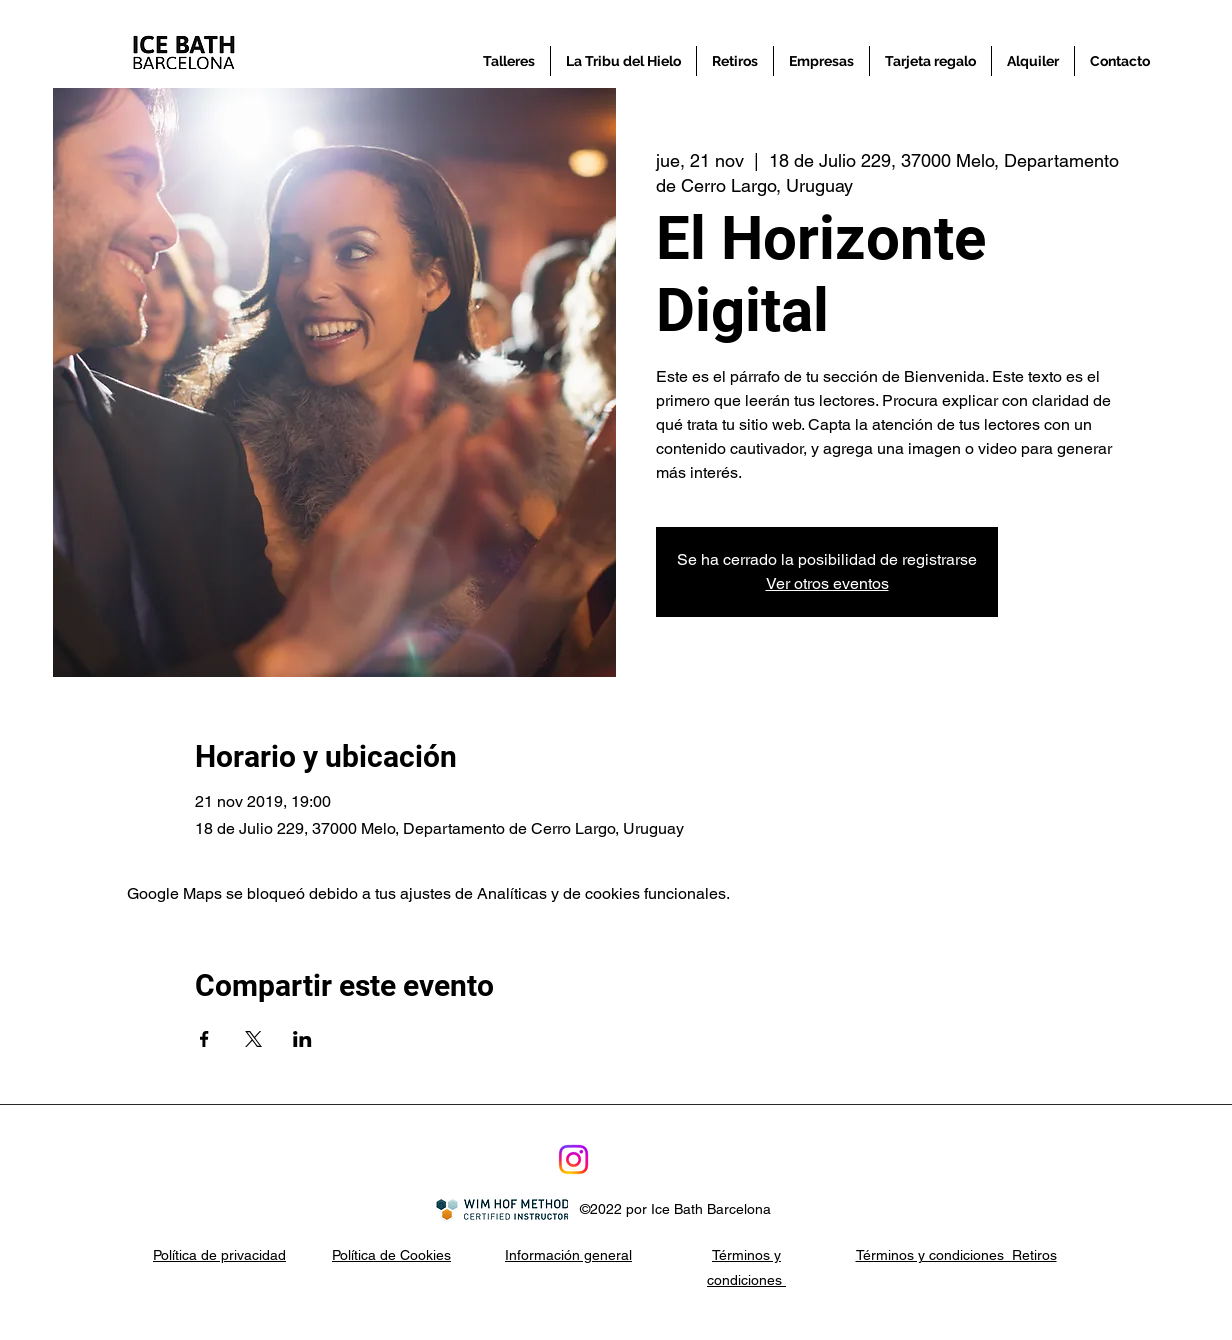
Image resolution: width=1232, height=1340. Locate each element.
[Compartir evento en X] (253, 1039)
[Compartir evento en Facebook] (204, 1039)
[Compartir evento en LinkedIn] (302, 1039)
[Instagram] (573, 1159)
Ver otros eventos (827, 583)
